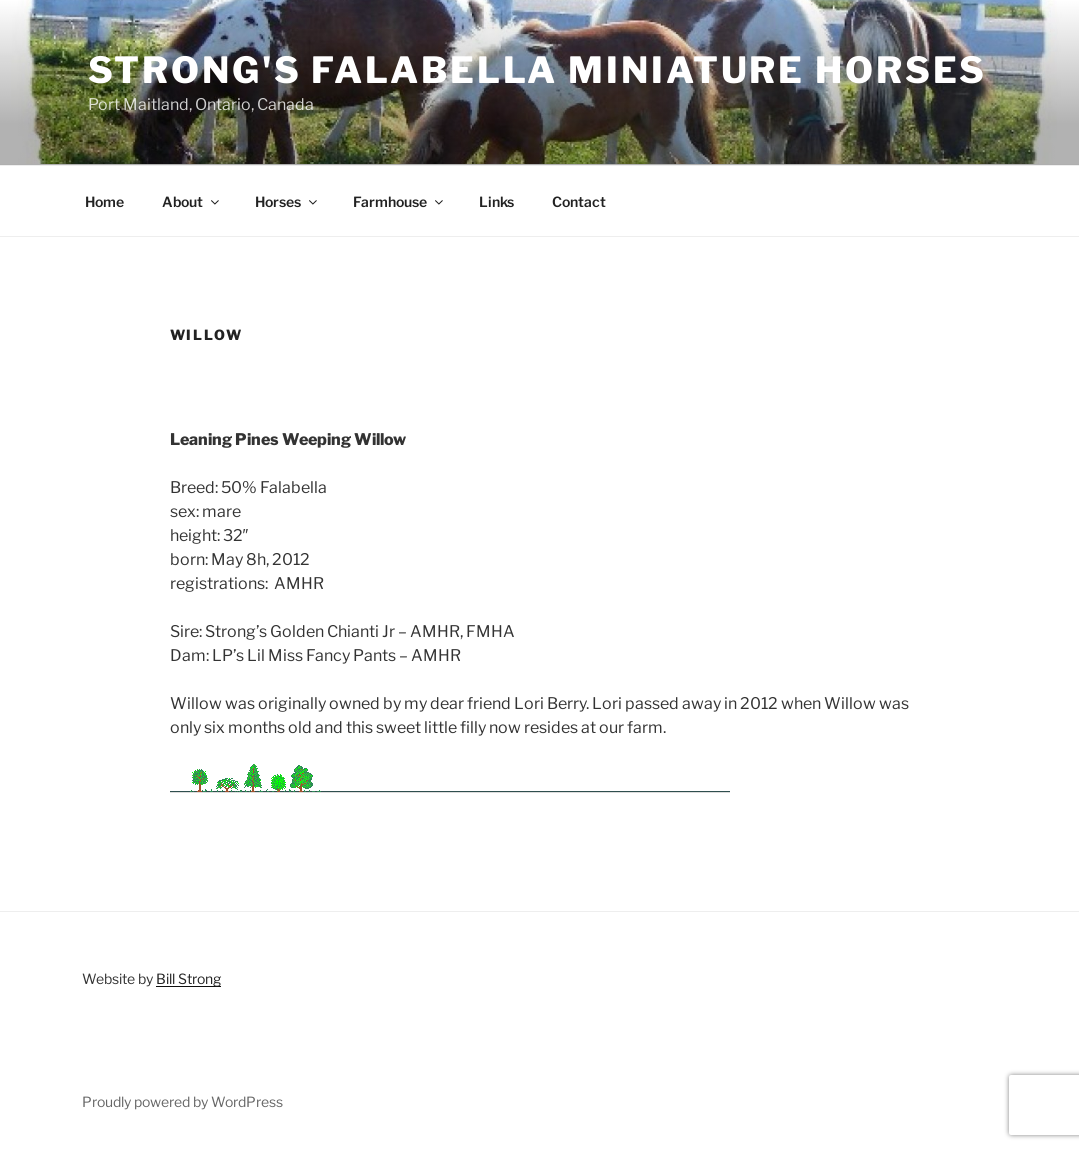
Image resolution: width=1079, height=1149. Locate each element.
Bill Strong (188, 978)
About (192, 201)
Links (496, 201)
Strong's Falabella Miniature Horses (538, 70)
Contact (579, 201)
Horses (287, 201)
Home (104, 201)
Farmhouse (399, 201)
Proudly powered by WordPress (182, 1101)
